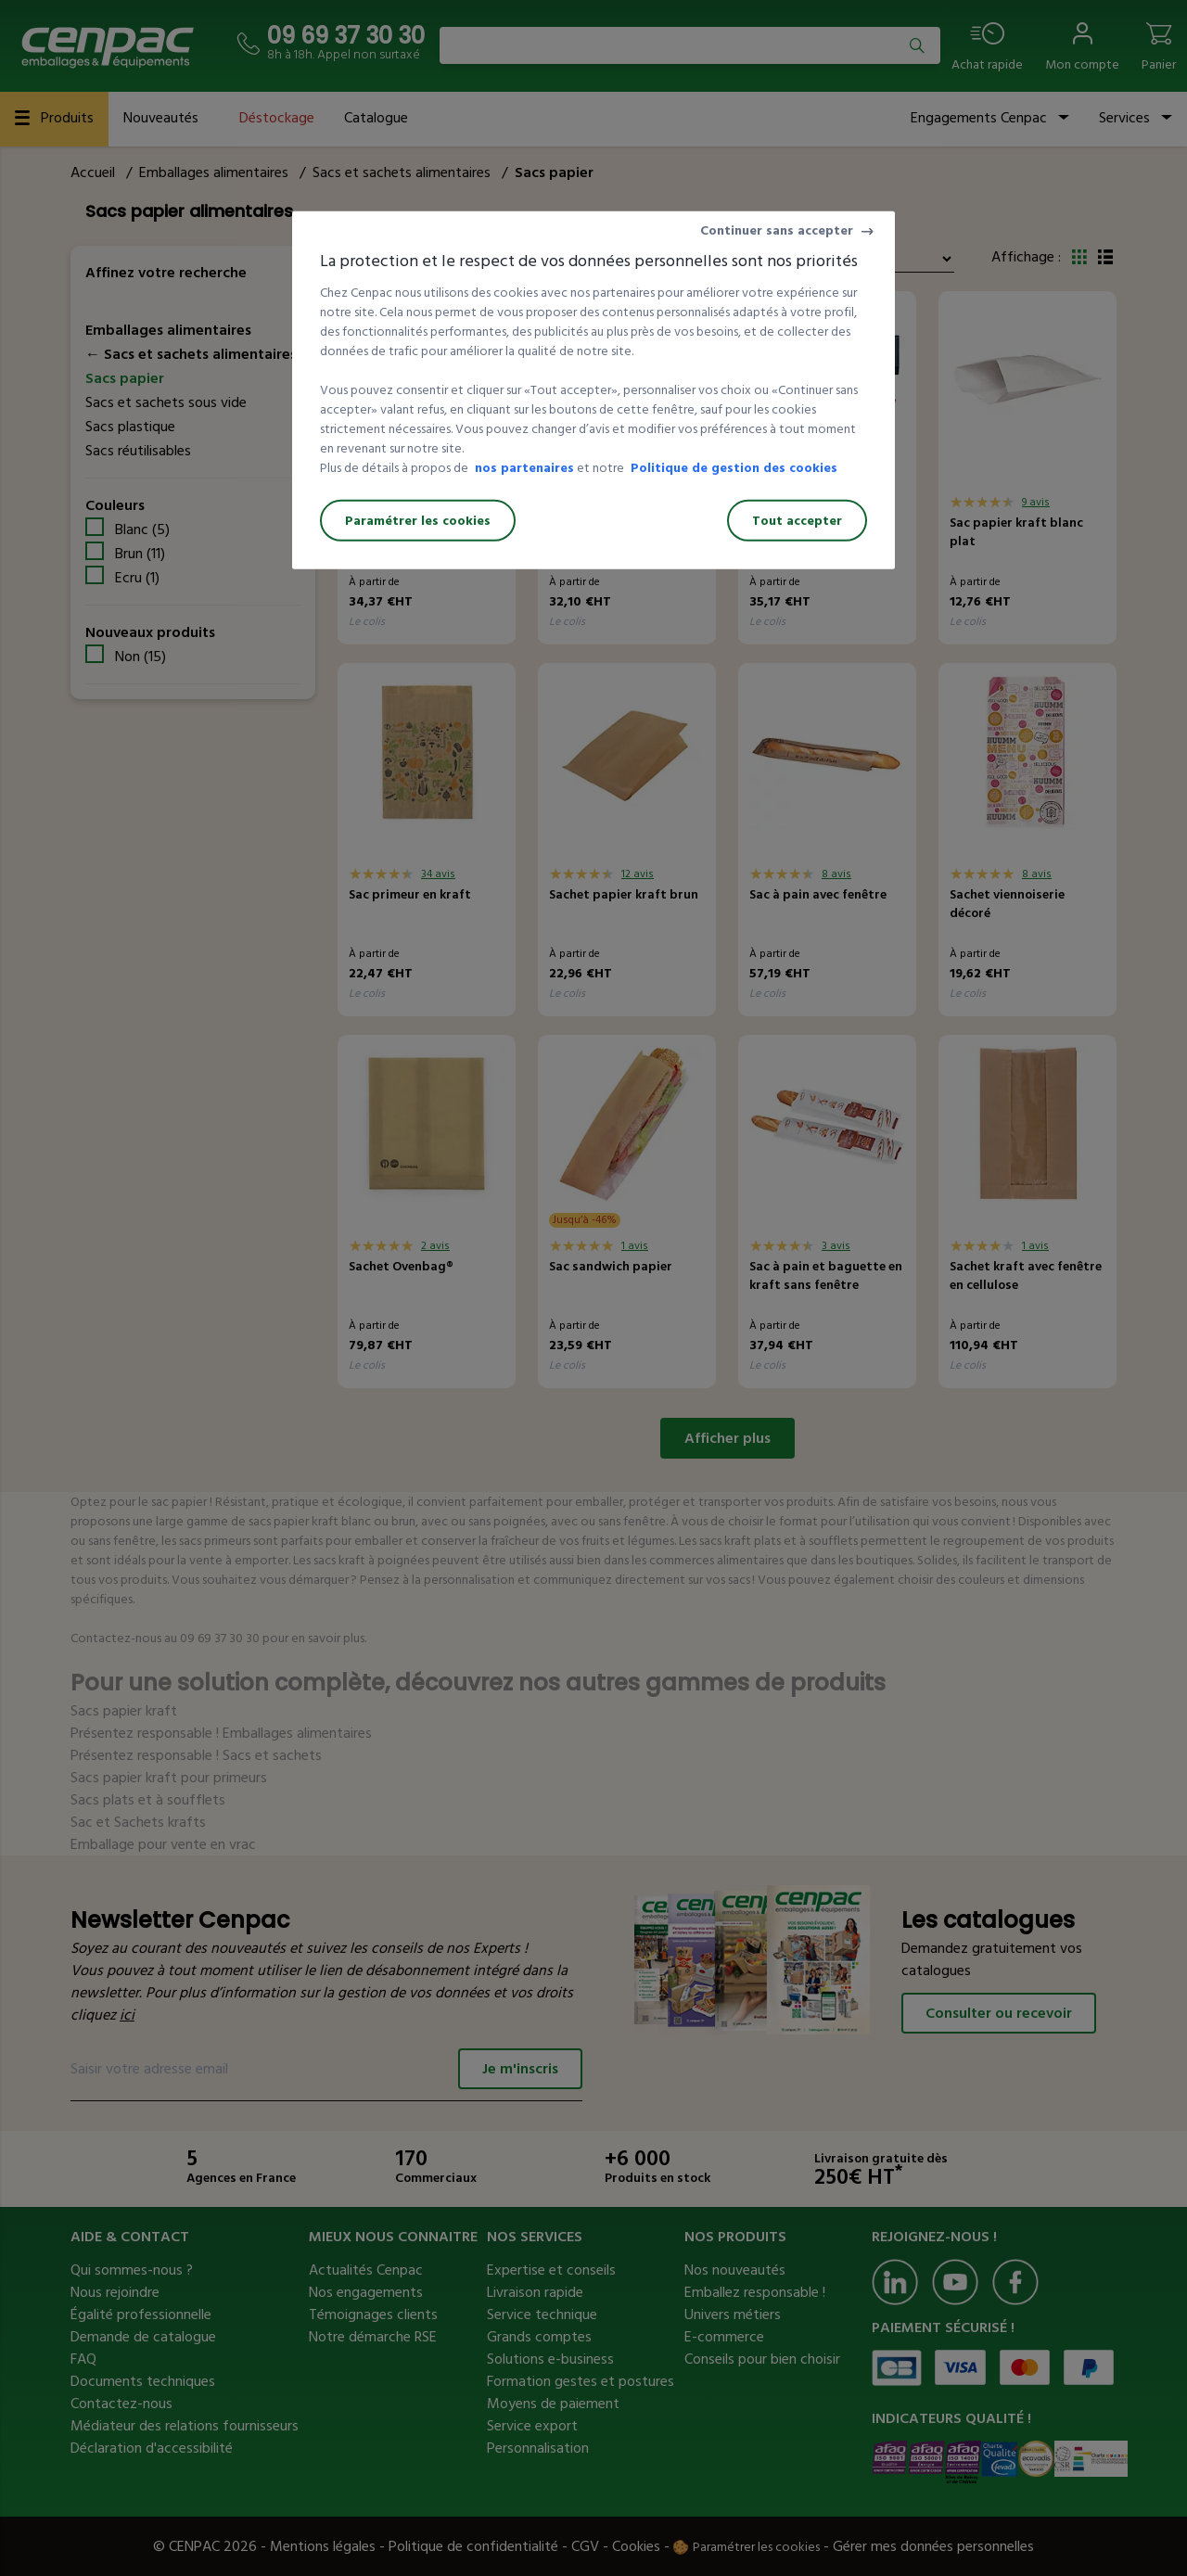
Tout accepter (797, 520)
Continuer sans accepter (776, 230)
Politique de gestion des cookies (734, 467)
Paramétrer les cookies (418, 520)
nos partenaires (524, 467)
